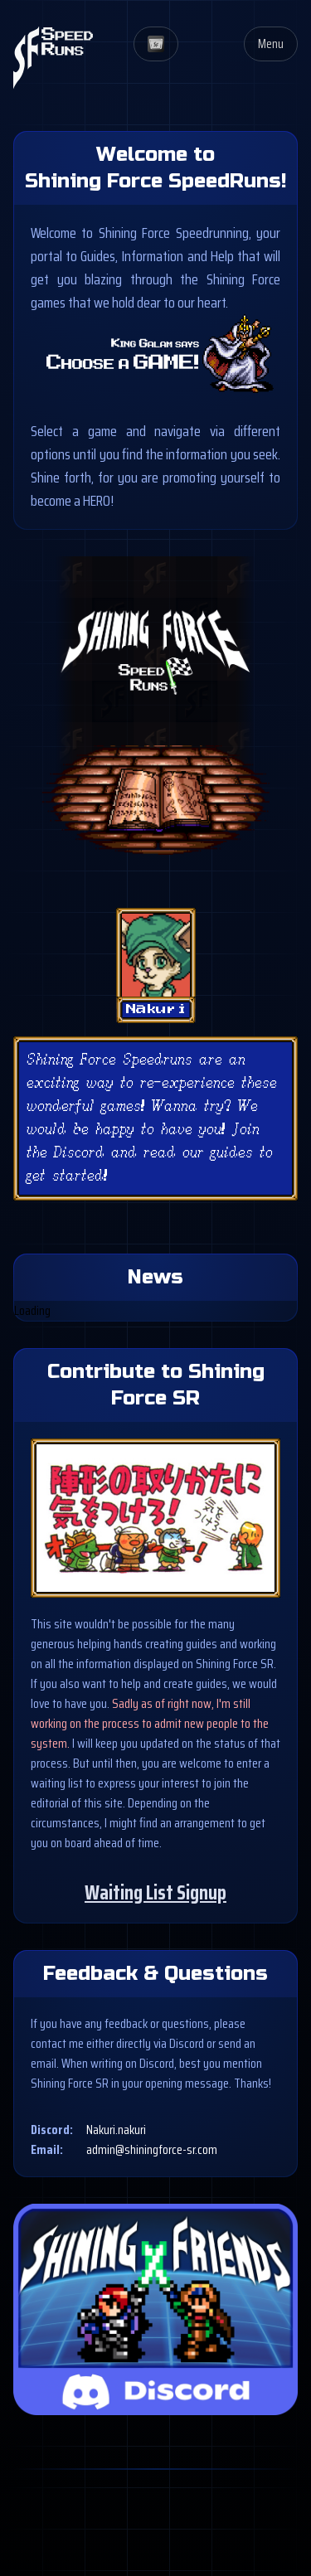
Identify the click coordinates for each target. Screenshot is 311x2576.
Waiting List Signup (155, 1893)
